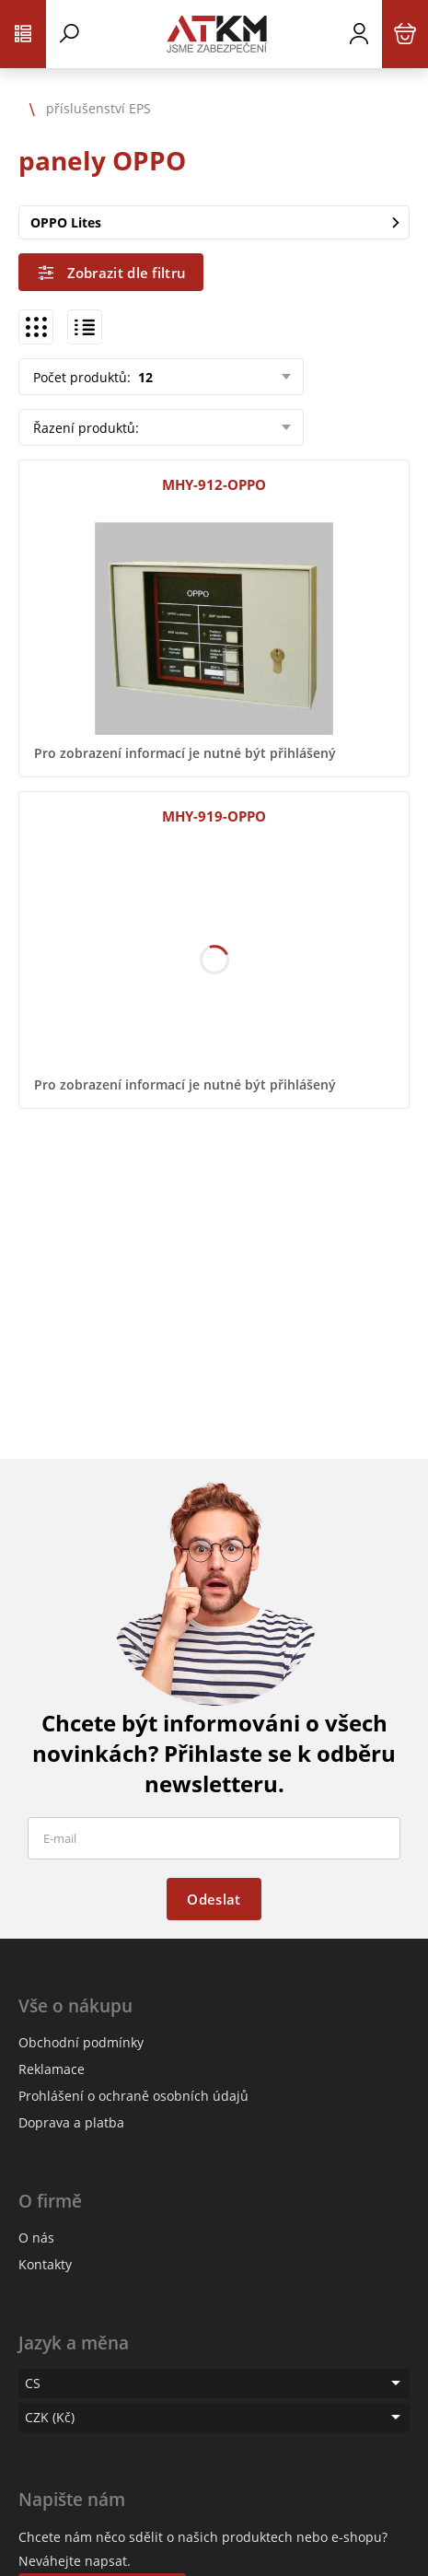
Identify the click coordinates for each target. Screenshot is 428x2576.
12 (143, 377)
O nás (36, 2237)
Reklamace (51, 2069)
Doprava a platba (71, 2122)
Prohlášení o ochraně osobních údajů (133, 2095)
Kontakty (45, 2264)
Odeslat (213, 1899)
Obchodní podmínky (81, 2042)
